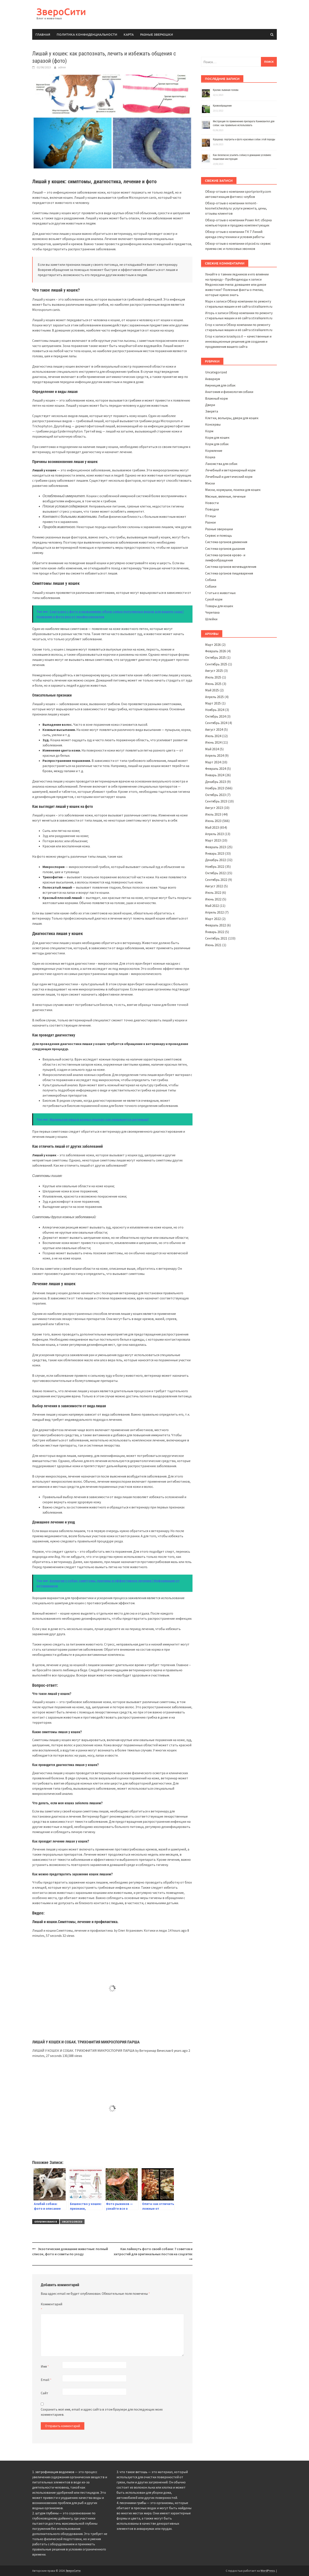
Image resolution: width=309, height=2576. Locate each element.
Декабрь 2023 (215, 781)
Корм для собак (217, 444)
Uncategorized (72, 2221)
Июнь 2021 (213, 945)
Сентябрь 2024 (216, 723)
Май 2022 (212, 905)
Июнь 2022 (213, 899)
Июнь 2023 (213, 821)
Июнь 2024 (213, 742)
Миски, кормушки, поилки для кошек (233, 489)
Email (46, 2379)
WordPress (268, 2571)
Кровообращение (222, 105)
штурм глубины (47, 2513)
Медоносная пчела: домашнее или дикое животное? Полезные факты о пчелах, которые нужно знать (235, 289)
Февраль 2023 (215, 847)
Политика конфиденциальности (87, 34)
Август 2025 (214, 670)
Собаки (210, 586)
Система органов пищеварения (229, 573)
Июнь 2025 (213, 683)
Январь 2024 (214, 775)
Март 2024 (213, 762)
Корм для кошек (217, 437)
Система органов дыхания (225, 548)
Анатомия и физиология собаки (229, 392)
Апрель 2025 (214, 697)
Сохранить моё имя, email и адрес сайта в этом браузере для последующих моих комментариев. (102, 2412)
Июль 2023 (213, 814)
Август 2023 (214, 807)
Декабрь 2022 (215, 860)
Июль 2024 (213, 736)
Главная (42, 34)
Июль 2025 (213, 677)
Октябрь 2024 (215, 716)
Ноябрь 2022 (214, 866)
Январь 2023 (214, 853)
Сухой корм (213, 599)
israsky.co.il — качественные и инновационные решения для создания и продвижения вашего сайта (238, 341)
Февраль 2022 (215, 925)
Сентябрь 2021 (216, 938)
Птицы (210, 516)
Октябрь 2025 (215, 657)
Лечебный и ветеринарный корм (230, 470)
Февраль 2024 (215, 768)
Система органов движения (226, 542)
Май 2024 (212, 749)
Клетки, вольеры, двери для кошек (231, 418)
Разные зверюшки (156, 34)
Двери (210, 405)
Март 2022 (213, 919)
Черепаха (212, 612)
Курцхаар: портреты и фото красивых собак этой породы (244, 139)
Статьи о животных (220, 593)
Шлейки (211, 619)
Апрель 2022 (214, 912)
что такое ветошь (133, 2472)
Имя (45, 2366)
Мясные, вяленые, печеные (225, 496)
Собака (210, 580)
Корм (209, 431)
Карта (129, 34)
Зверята (211, 411)
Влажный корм (216, 398)
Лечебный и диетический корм (228, 476)
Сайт (44, 2393)
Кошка (210, 457)
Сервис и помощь (218, 535)
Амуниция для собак (220, 385)
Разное (210, 522)
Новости (212, 503)
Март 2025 (213, 703)
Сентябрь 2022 (216, 879)
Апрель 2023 (214, 834)
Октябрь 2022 (215, 873)
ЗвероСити (61, 11)
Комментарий (51, 2306)
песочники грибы (133, 2503)
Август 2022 (214, 886)
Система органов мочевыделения (230, 566)
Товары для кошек (219, 606)
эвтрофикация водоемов (54, 2472)
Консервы (213, 424)
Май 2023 (212, 827)
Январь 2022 (214, 932)
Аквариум (212, 379)
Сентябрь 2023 (216, 801)
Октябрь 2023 (215, 795)
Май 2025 (212, 690)
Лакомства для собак (221, 463)
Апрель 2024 (214, 755)
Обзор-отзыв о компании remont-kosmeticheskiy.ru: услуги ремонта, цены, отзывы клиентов (236, 208)
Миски (210, 483)
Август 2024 (214, 729)
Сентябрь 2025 (216, 664)
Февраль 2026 (215, 651)
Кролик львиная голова (225, 90)
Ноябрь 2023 (214, 788)
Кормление (213, 450)
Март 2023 (213, 840)
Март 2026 (213, 644)
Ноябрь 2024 (214, 709)
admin (62, 67)
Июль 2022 (213, 892)
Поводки (212, 509)
